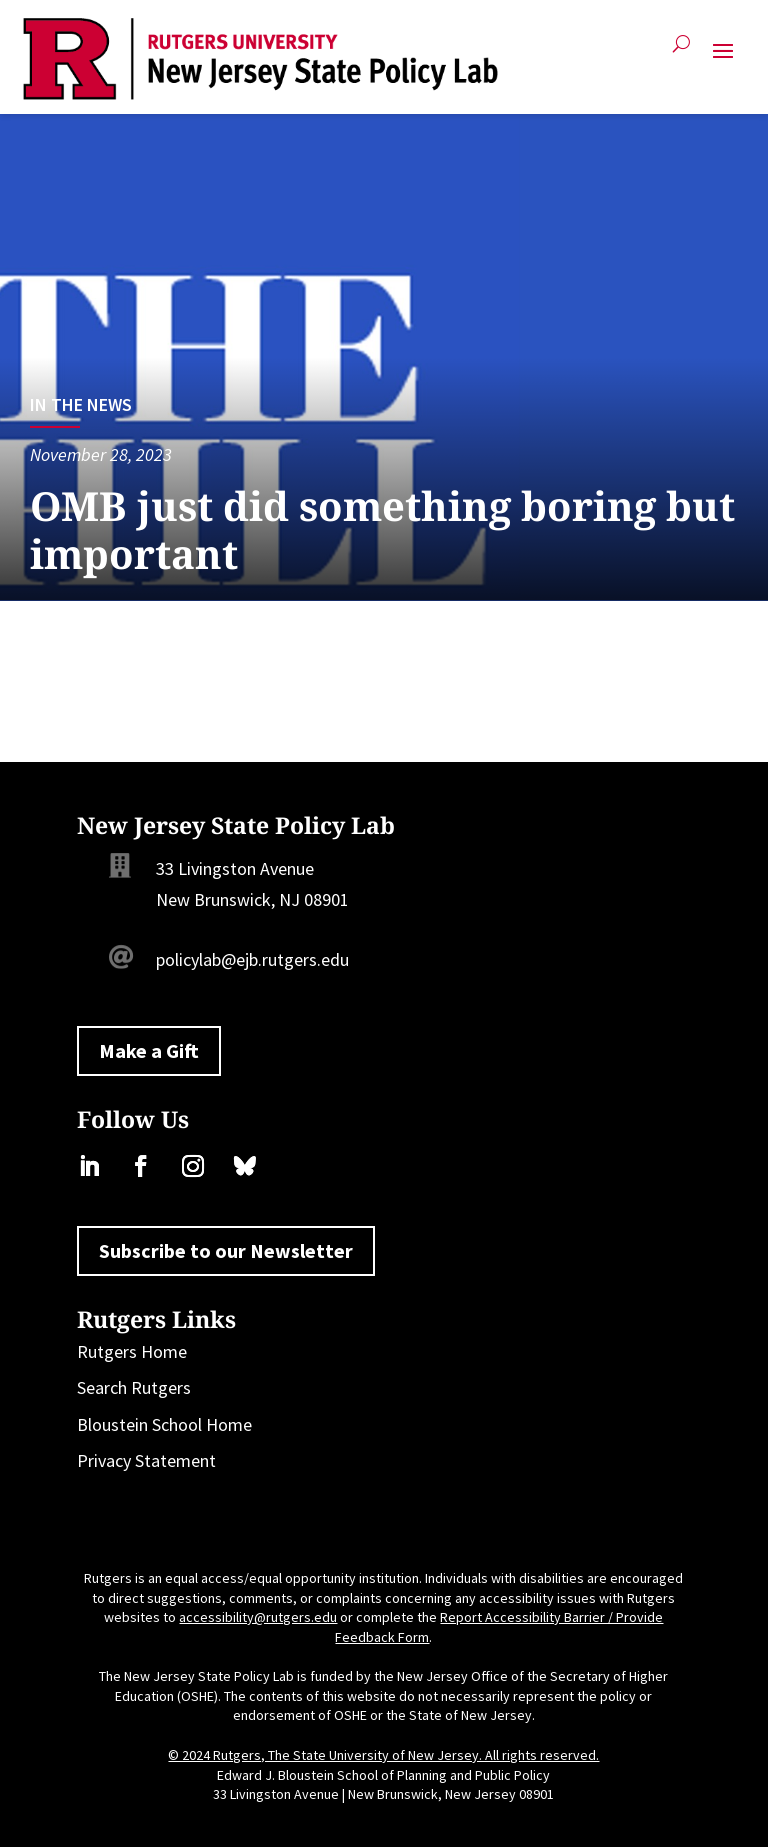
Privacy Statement (146, 1460)
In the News (81, 404)
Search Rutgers (134, 1387)
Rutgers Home (132, 1351)
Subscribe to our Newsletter (226, 1250)
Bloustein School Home (164, 1424)
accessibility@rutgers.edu (258, 1617)
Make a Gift (149, 1050)
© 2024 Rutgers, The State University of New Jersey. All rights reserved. (383, 1755)
